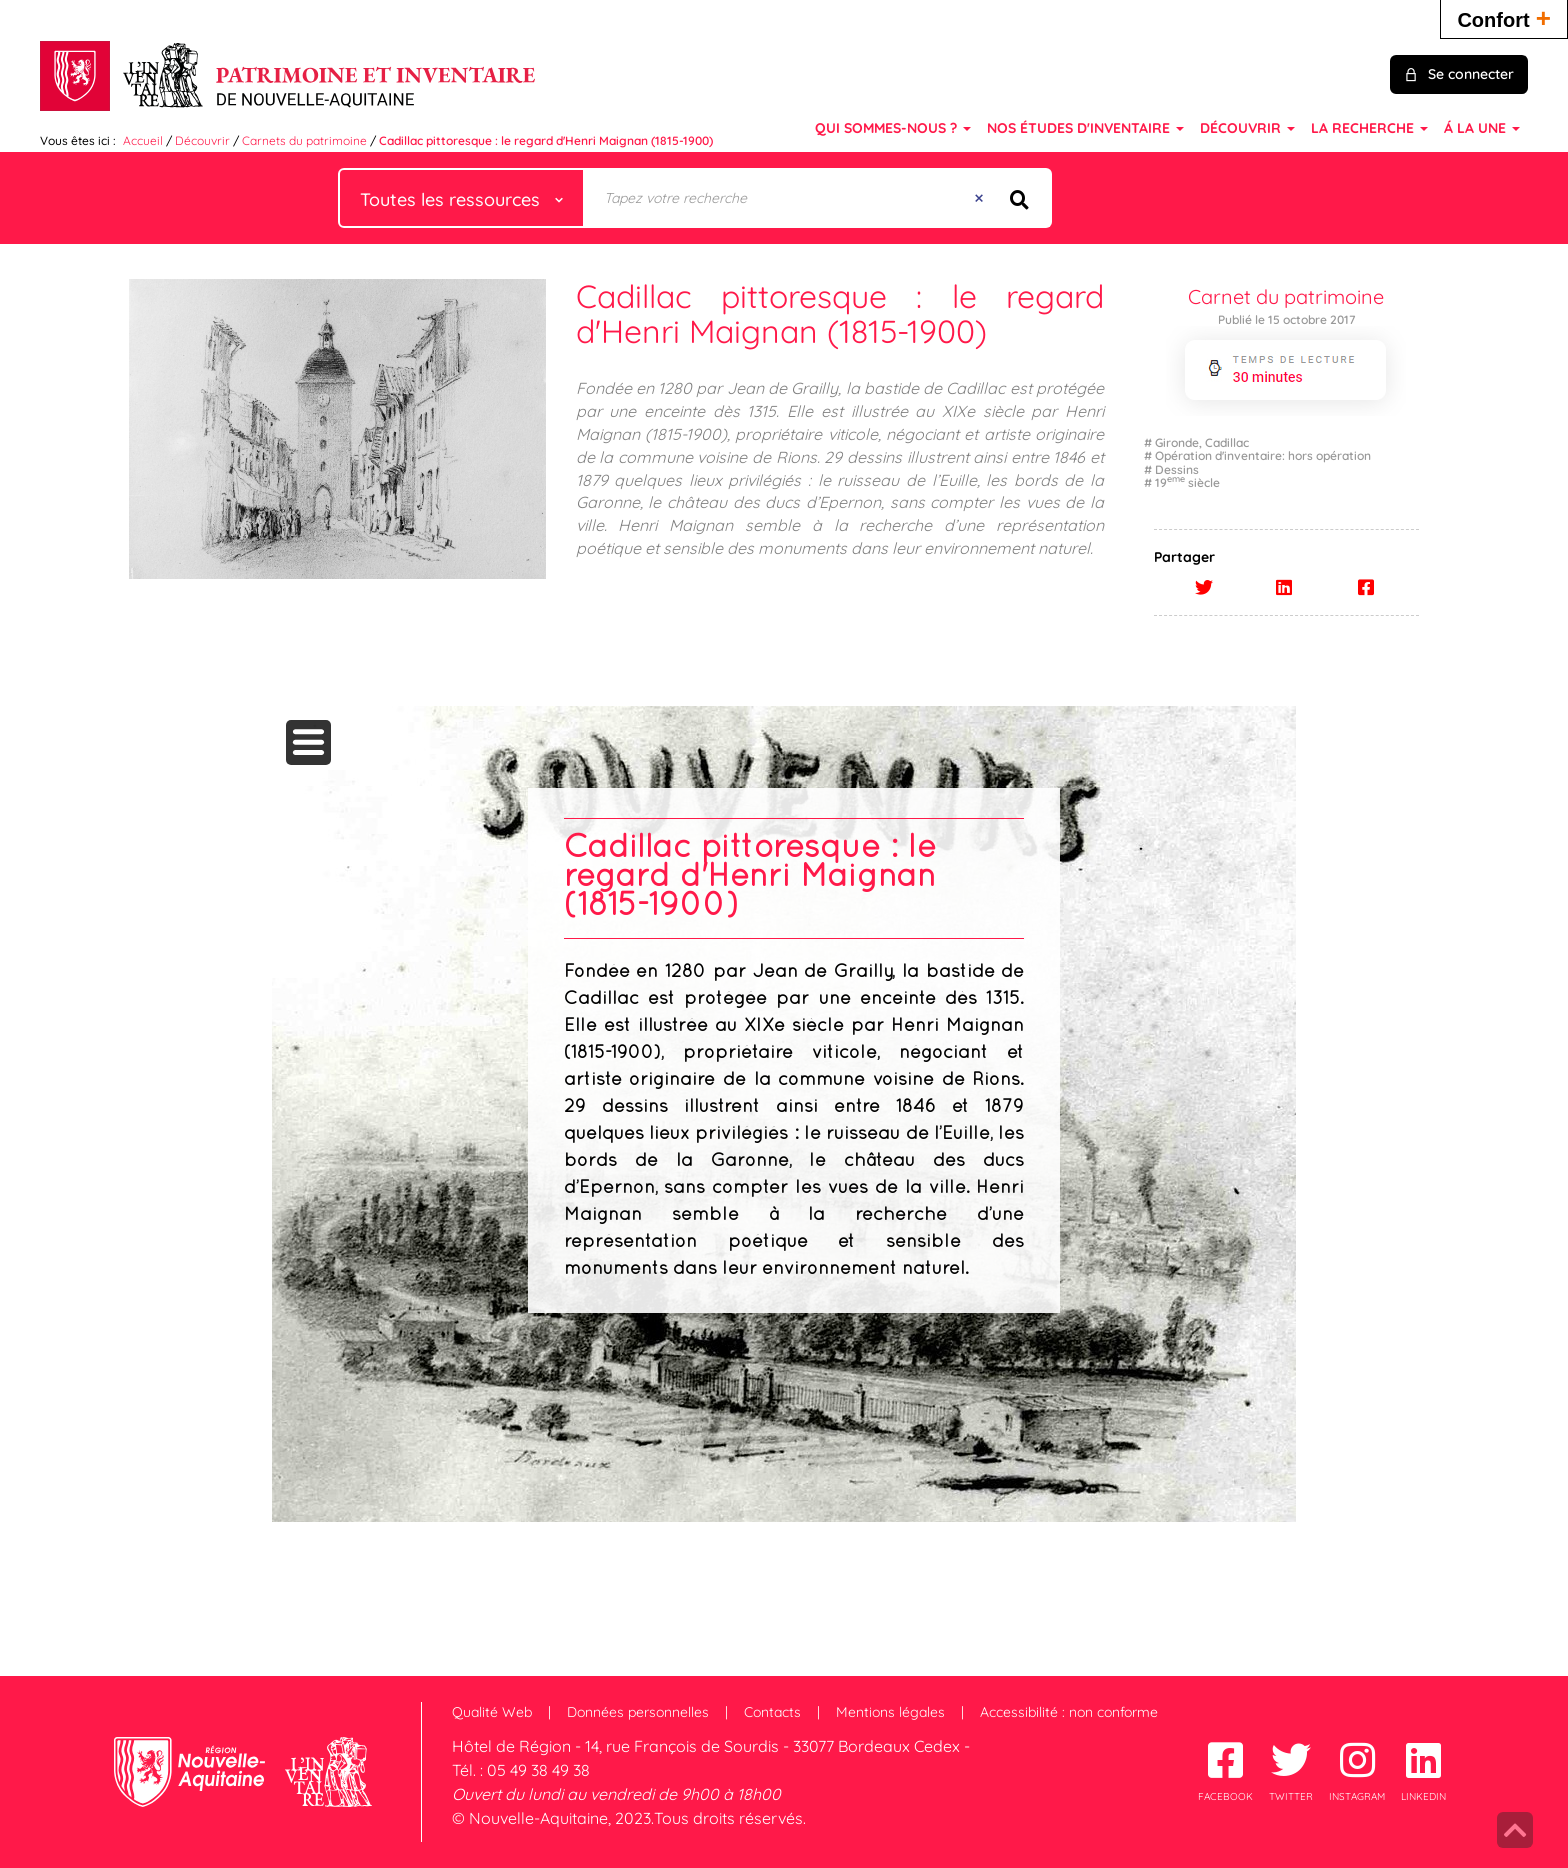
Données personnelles (638, 1712)
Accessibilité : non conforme (1069, 1712)
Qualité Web (492, 1712)
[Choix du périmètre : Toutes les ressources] (462, 198)
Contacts (772, 1712)
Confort (1504, 17)
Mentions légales (890, 1712)
